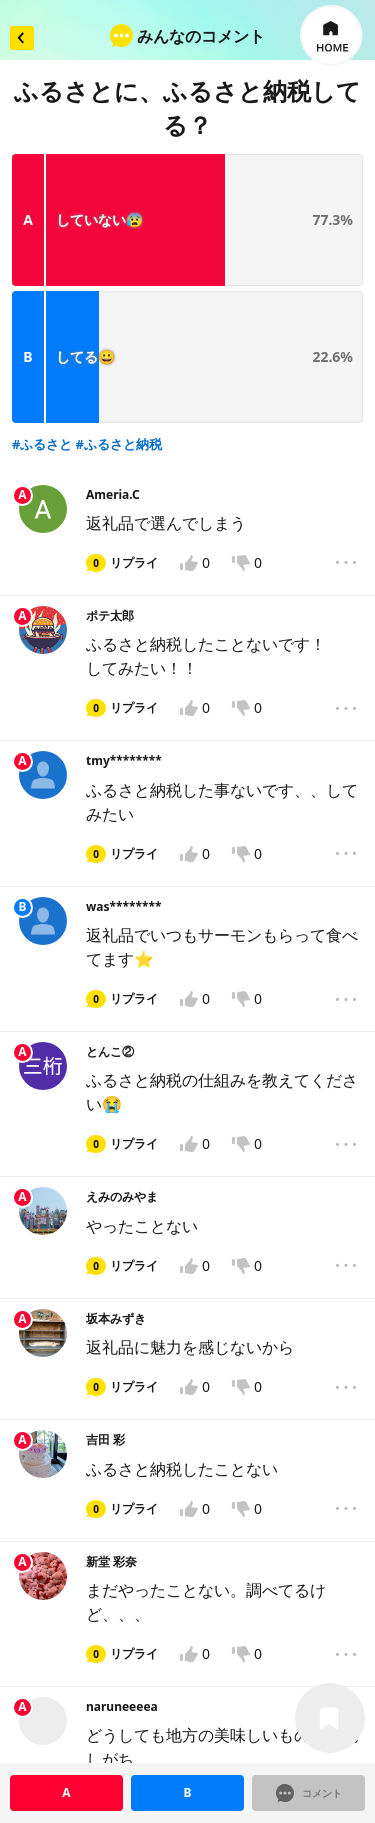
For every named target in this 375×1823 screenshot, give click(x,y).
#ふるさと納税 (119, 256)
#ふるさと (42, 256)
